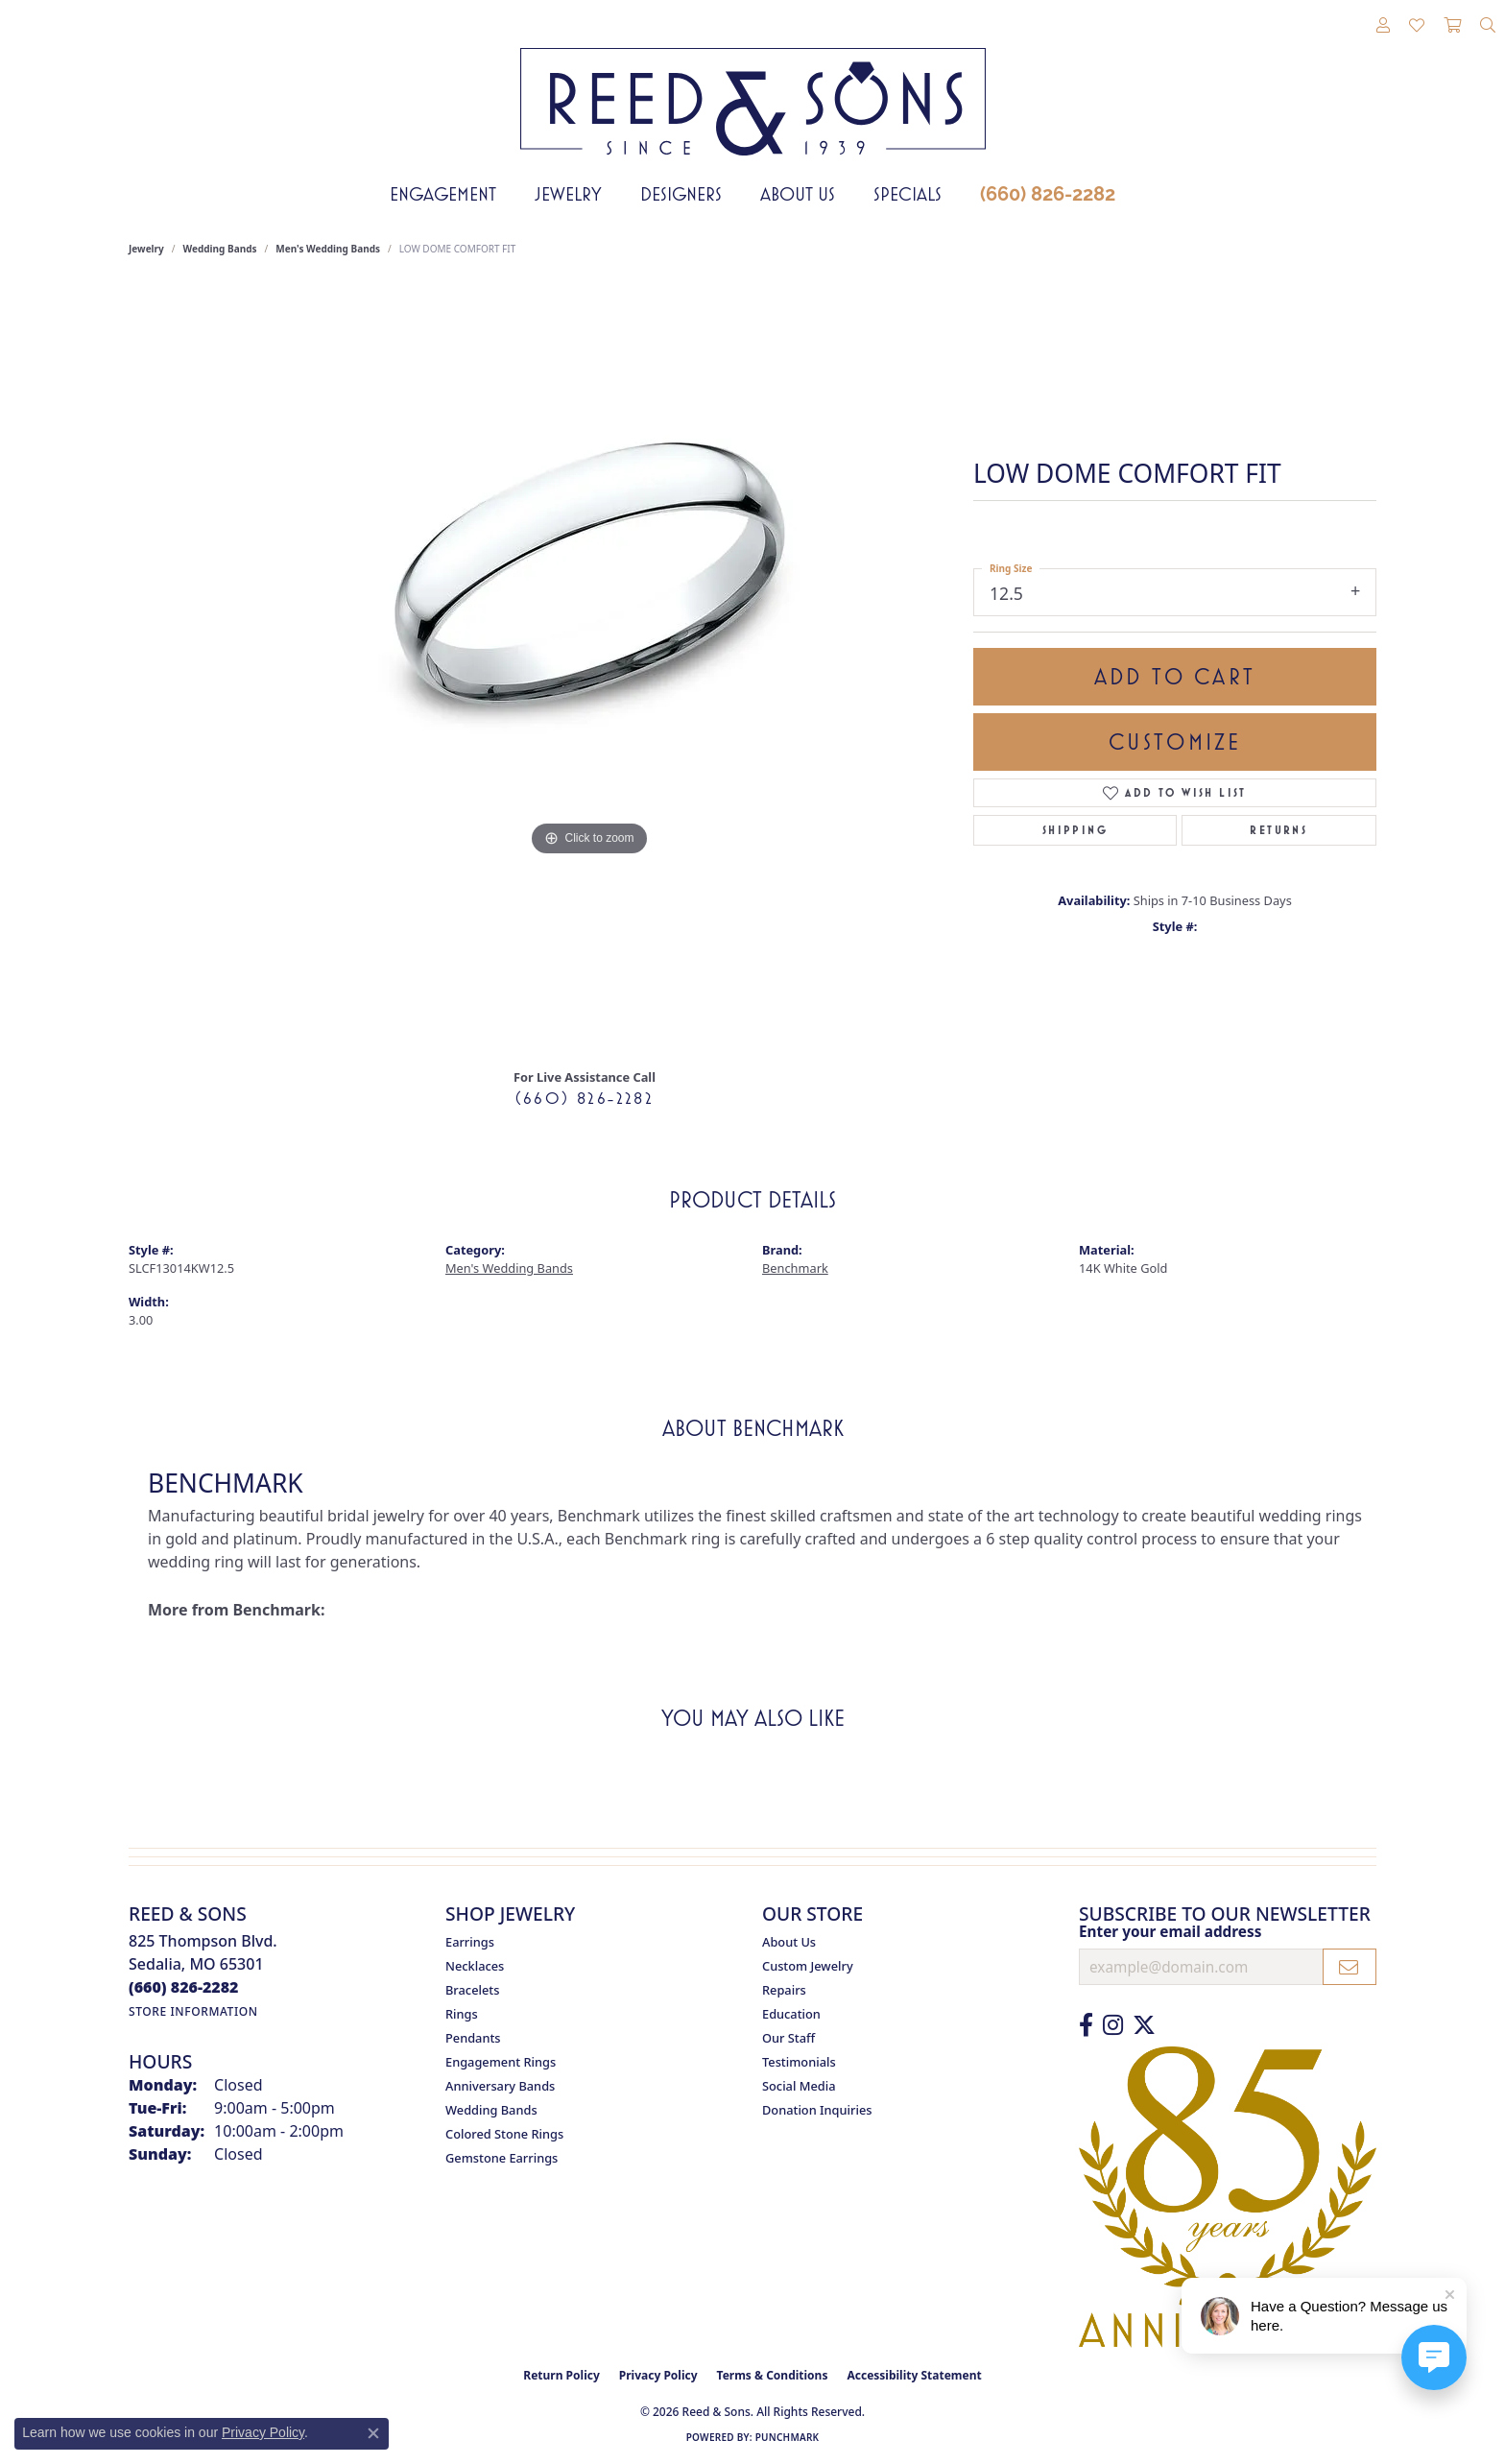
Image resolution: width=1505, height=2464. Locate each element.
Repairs (784, 1989)
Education (791, 2013)
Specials (907, 193)
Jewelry (568, 193)
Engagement (443, 193)
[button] (1383, 26)
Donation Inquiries (817, 2109)
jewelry (146, 248)
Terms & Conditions (772, 2375)
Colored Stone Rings (504, 2133)
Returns (1278, 830)
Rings (461, 2013)
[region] (589, 669)
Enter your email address (1170, 1931)
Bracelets (472, 1989)
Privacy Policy (658, 2375)
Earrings (469, 1941)
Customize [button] (1175, 742)
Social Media (799, 2085)
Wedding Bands (220, 248)
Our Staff (788, 2037)
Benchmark (795, 1268)
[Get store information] (193, 2011)
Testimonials (799, 2061)
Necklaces (474, 1965)
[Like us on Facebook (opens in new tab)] (1086, 2025)
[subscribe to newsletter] (1349, 1967)
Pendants (473, 2037)
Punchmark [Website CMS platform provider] (787, 2437)
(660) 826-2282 (1047, 193)
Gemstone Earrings (501, 2157)
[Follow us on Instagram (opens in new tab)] (1113, 2025)
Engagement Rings (500, 2061)
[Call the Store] (184, 1987)
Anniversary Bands (500, 2085)
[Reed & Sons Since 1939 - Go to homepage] (753, 87)
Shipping (1075, 830)
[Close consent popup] (373, 2433)
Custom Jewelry (807, 1965)
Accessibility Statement (914, 2375)
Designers (681, 193)
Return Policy (561, 2375)
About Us (797, 193)
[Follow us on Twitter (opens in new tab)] (1144, 2025)
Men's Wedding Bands (327, 248)
